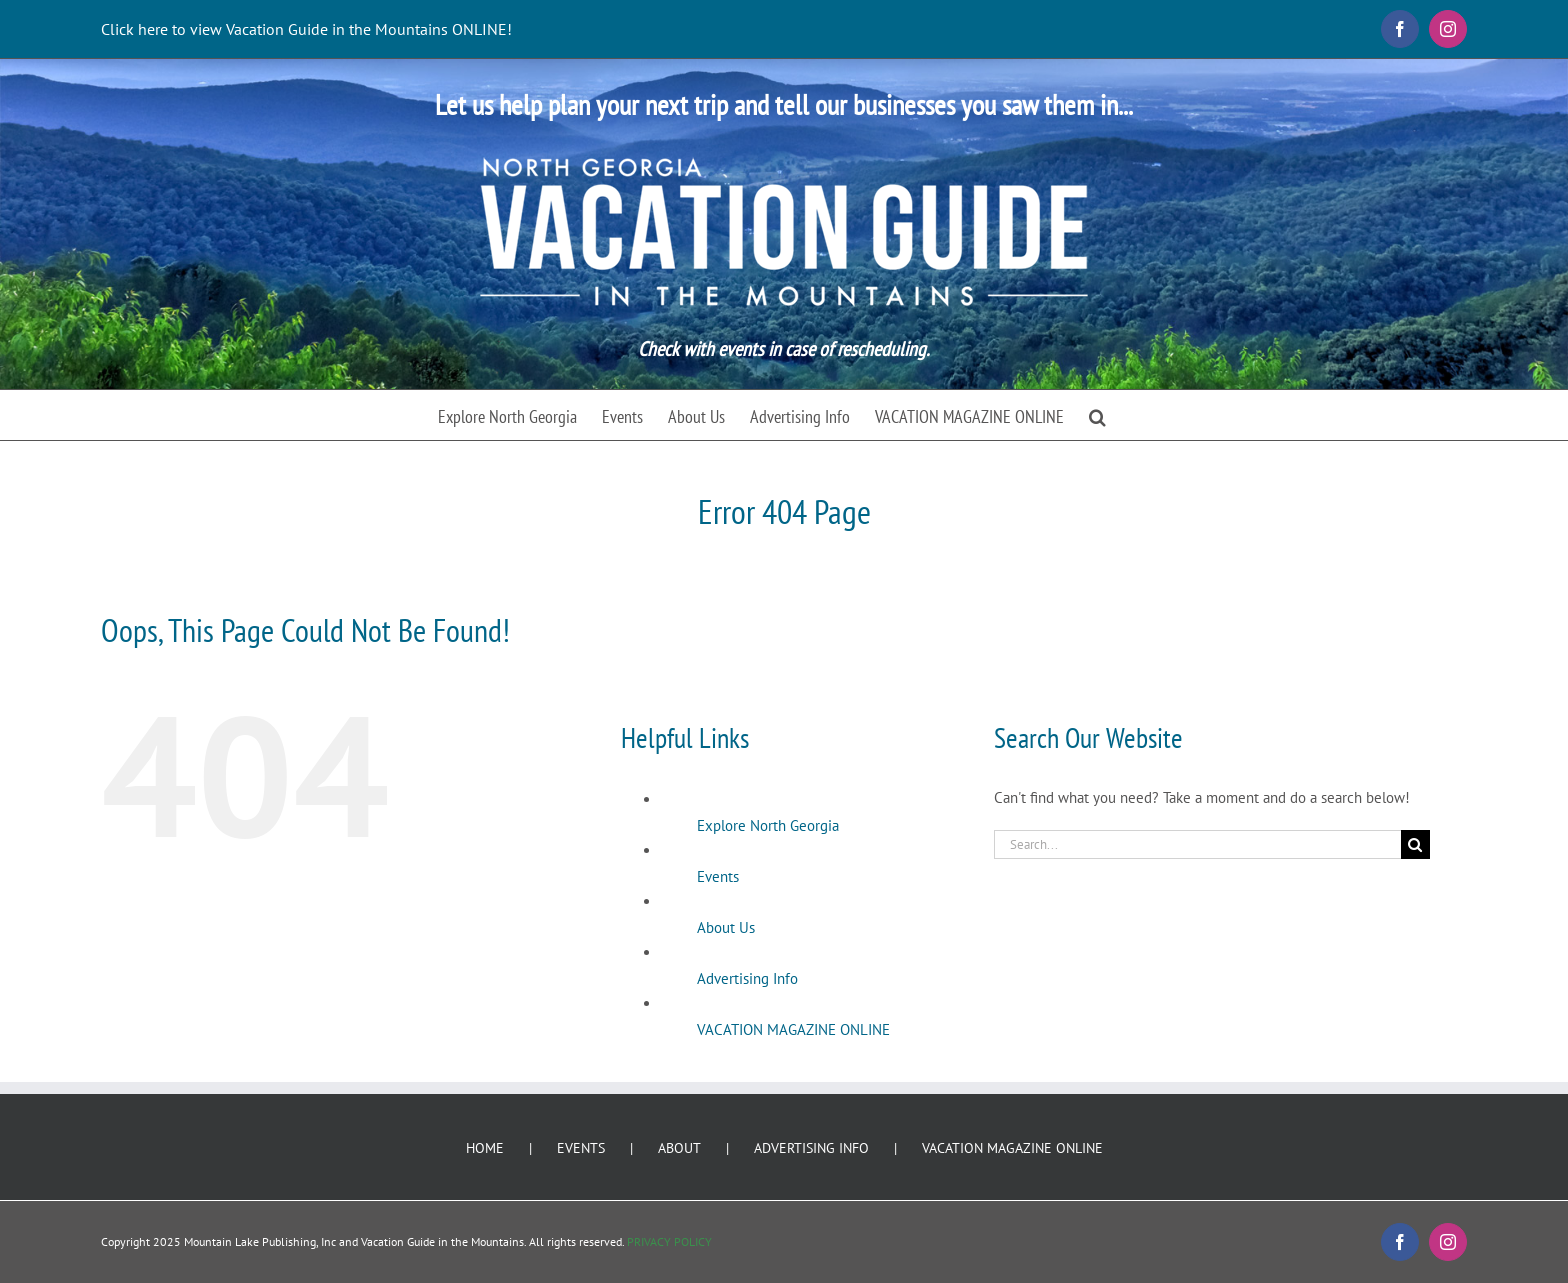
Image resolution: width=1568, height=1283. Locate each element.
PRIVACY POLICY (669, 1241)
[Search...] (1197, 844)
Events (718, 876)
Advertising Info (747, 978)
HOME (485, 1148)
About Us (726, 927)
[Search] (1415, 844)
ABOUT (679, 1148)
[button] (1097, 415)
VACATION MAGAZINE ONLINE (793, 1029)
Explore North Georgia (768, 825)
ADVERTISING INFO (811, 1148)
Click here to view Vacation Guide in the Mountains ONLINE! (306, 29)
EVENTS (581, 1148)
